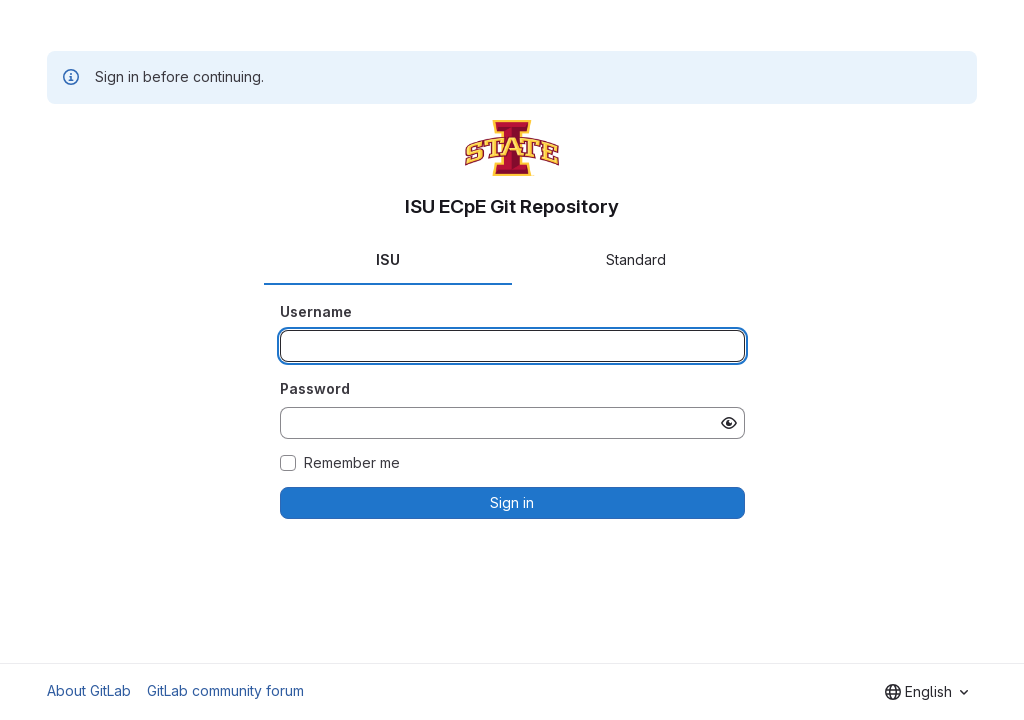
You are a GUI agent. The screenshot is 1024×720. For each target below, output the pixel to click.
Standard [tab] (636, 259)
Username (316, 311)
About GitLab (89, 690)
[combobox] (926, 692)
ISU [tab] (388, 259)
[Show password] (729, 423)
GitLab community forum (225, 690)
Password (315, 388)
